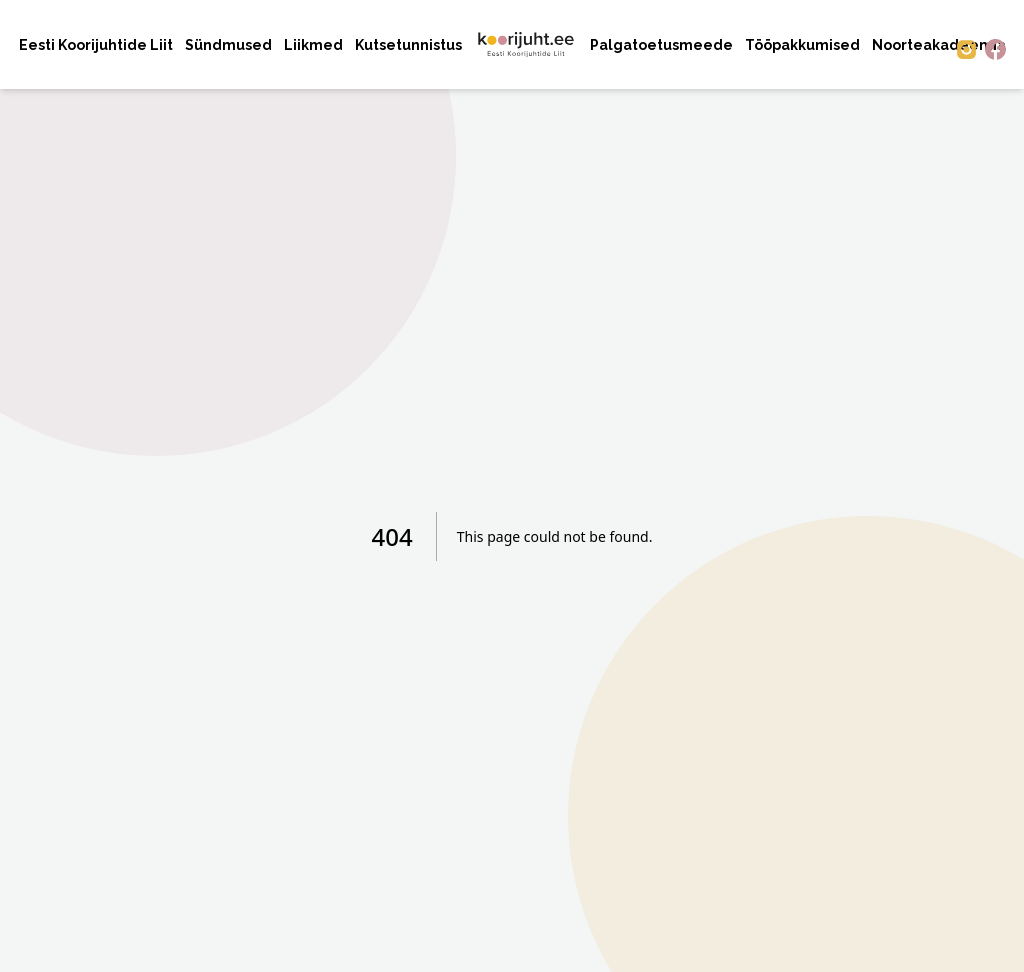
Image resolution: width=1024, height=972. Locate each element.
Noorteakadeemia (939, 45)
